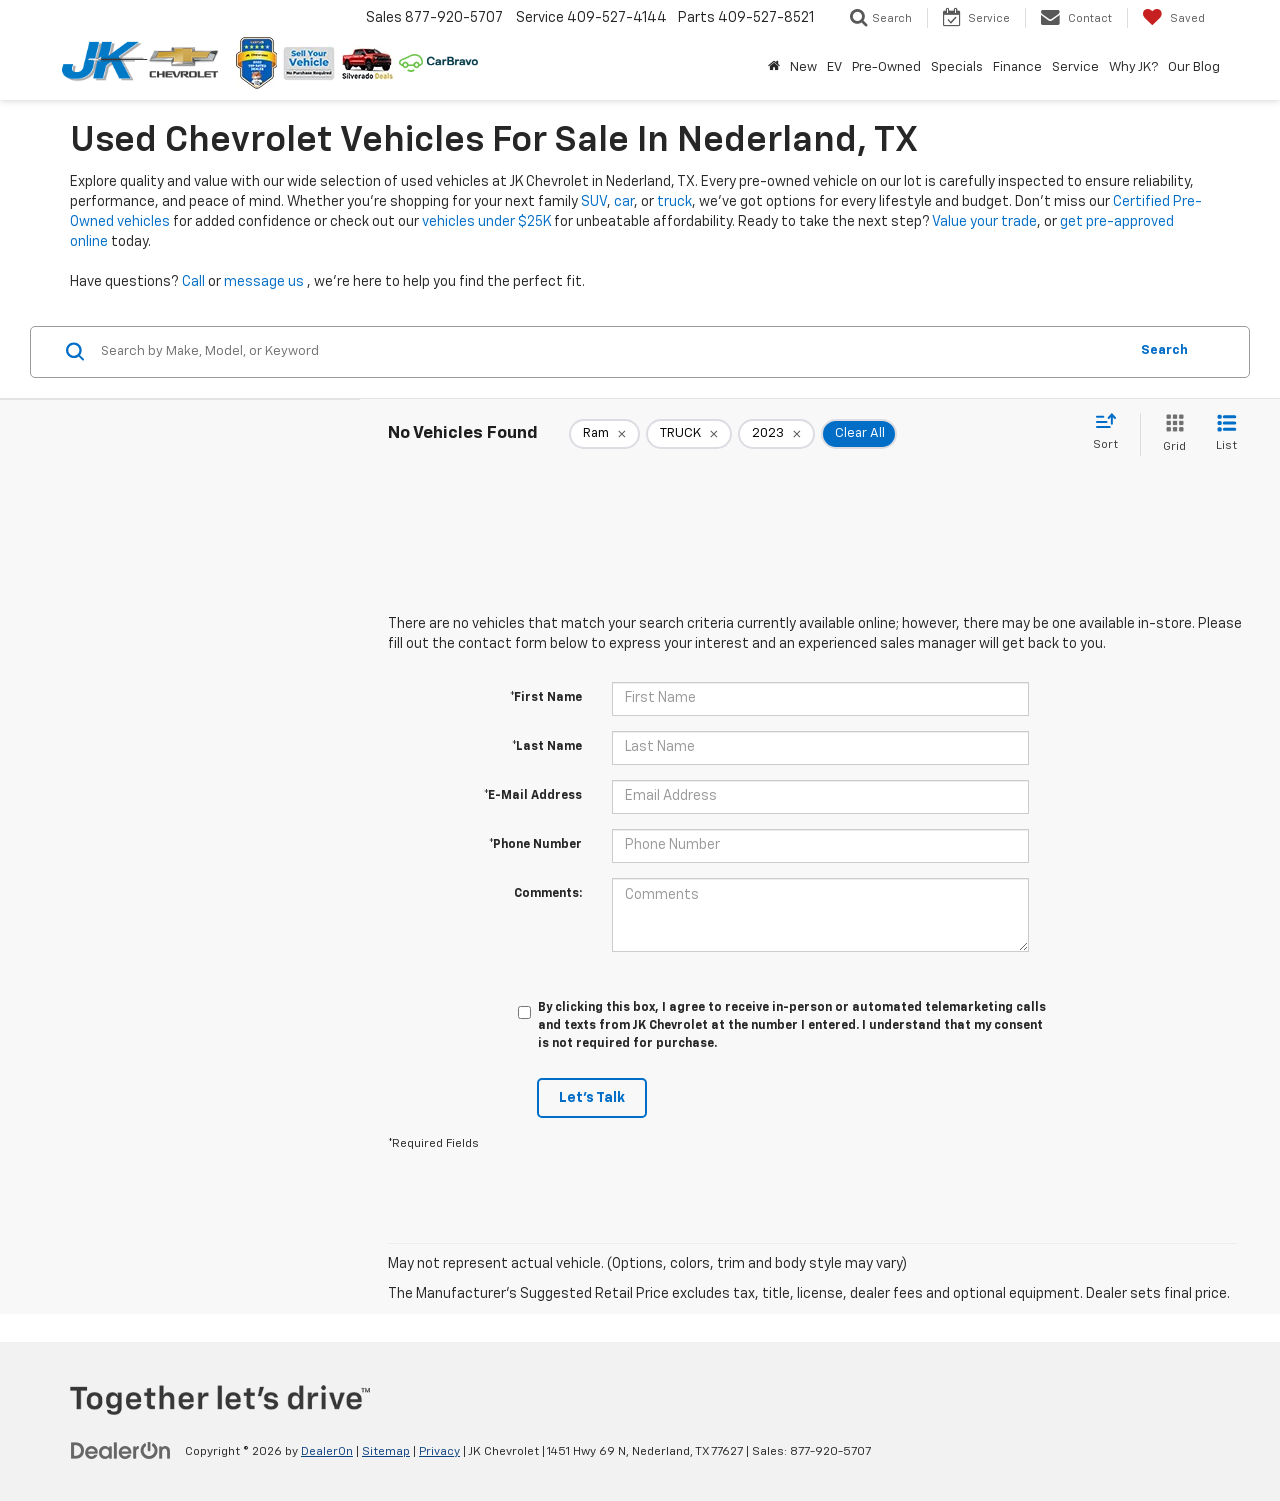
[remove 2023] (776, 434)
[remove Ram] (604, 434)
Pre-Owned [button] (886, 67)
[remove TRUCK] (689, 434)
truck (674, 202)
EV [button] (834, 67)
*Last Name (547, 747)
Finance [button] (1017, 67)
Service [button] (1075, 67)
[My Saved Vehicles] (1173, 18)
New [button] (803, 67)
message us (264, 282)
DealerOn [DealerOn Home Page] (327, 1452)
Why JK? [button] (1133, 67)
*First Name (546, 698)
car (624, 202)
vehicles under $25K (486, 222)
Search (1164, 350)
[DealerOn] (121, 1451)
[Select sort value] (1111, 433)
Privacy (439, 1452)
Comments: (548, 894)
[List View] (1226, 434)
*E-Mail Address (533, 796)
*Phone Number (535, 845)
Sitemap (386, 1452)
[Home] (774, 68)
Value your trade (984, 222)
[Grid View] (1170, 434)
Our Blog (1194, 67)
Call (193, 282)
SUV (594, 202)
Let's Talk (592, 1098)
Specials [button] (957, 67)
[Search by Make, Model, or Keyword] (611, 352)
